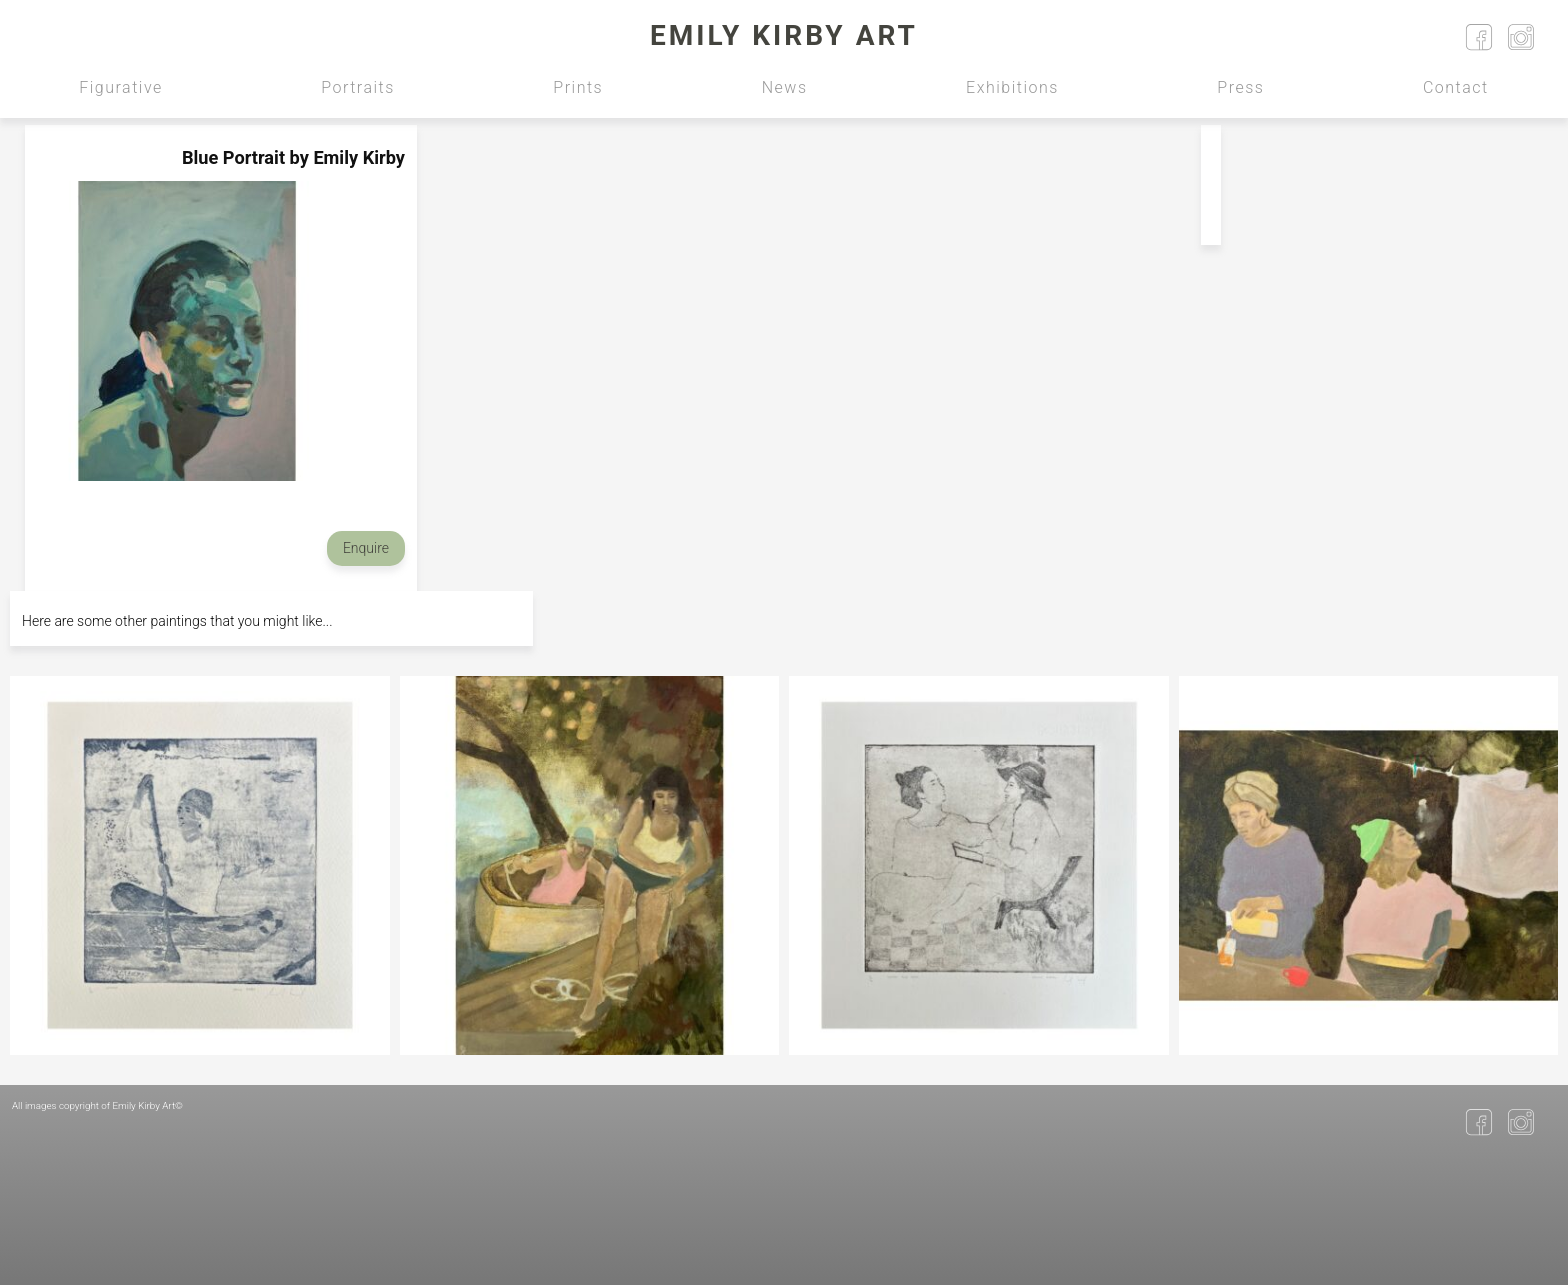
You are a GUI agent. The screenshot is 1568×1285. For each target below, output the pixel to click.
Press (1240, 87)
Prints (578, 87)
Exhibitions (1012, 87)
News (785, 87)
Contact (1456, 87)
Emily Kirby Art (784, 35)
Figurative (121, 87)
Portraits (358, 87)
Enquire (366, 548)
